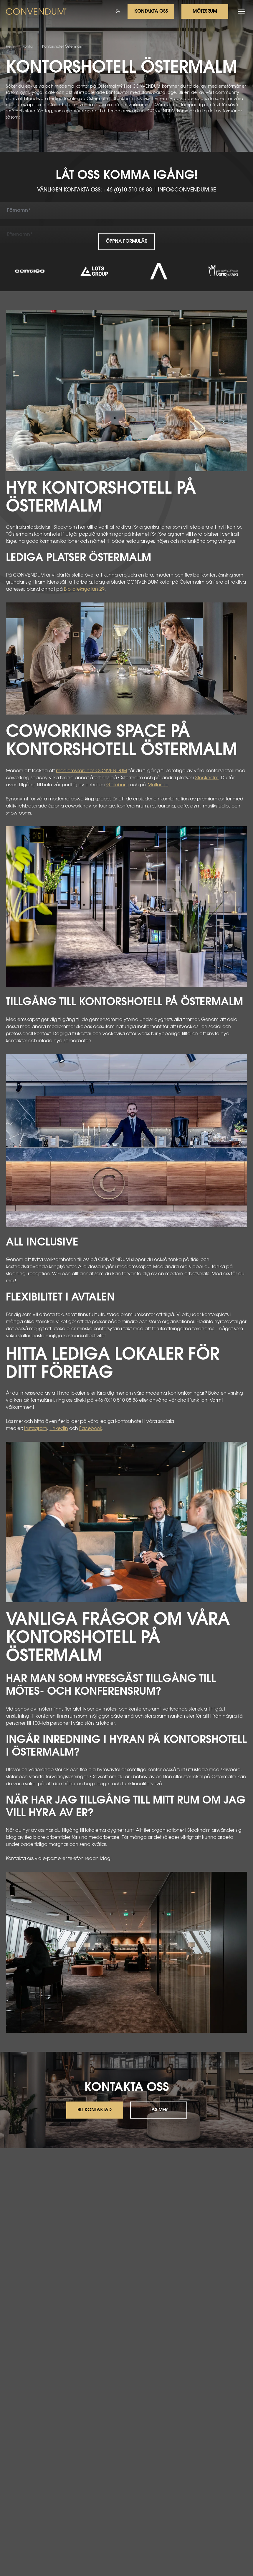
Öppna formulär (126, 241)
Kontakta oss (151, 11)
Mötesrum (205, 11)
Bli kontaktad (94, 2110)
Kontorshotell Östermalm (62, 47)
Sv (117, 11)
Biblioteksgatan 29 (84, 589)
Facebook (90, 1428)
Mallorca (158, 785)
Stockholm (207, 778)
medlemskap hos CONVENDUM (91, 771)
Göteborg (117, 785)
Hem (10, 47)
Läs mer (158, 2110)
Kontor (28, 47)
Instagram (35, 1428)
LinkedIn (58, 1428)
